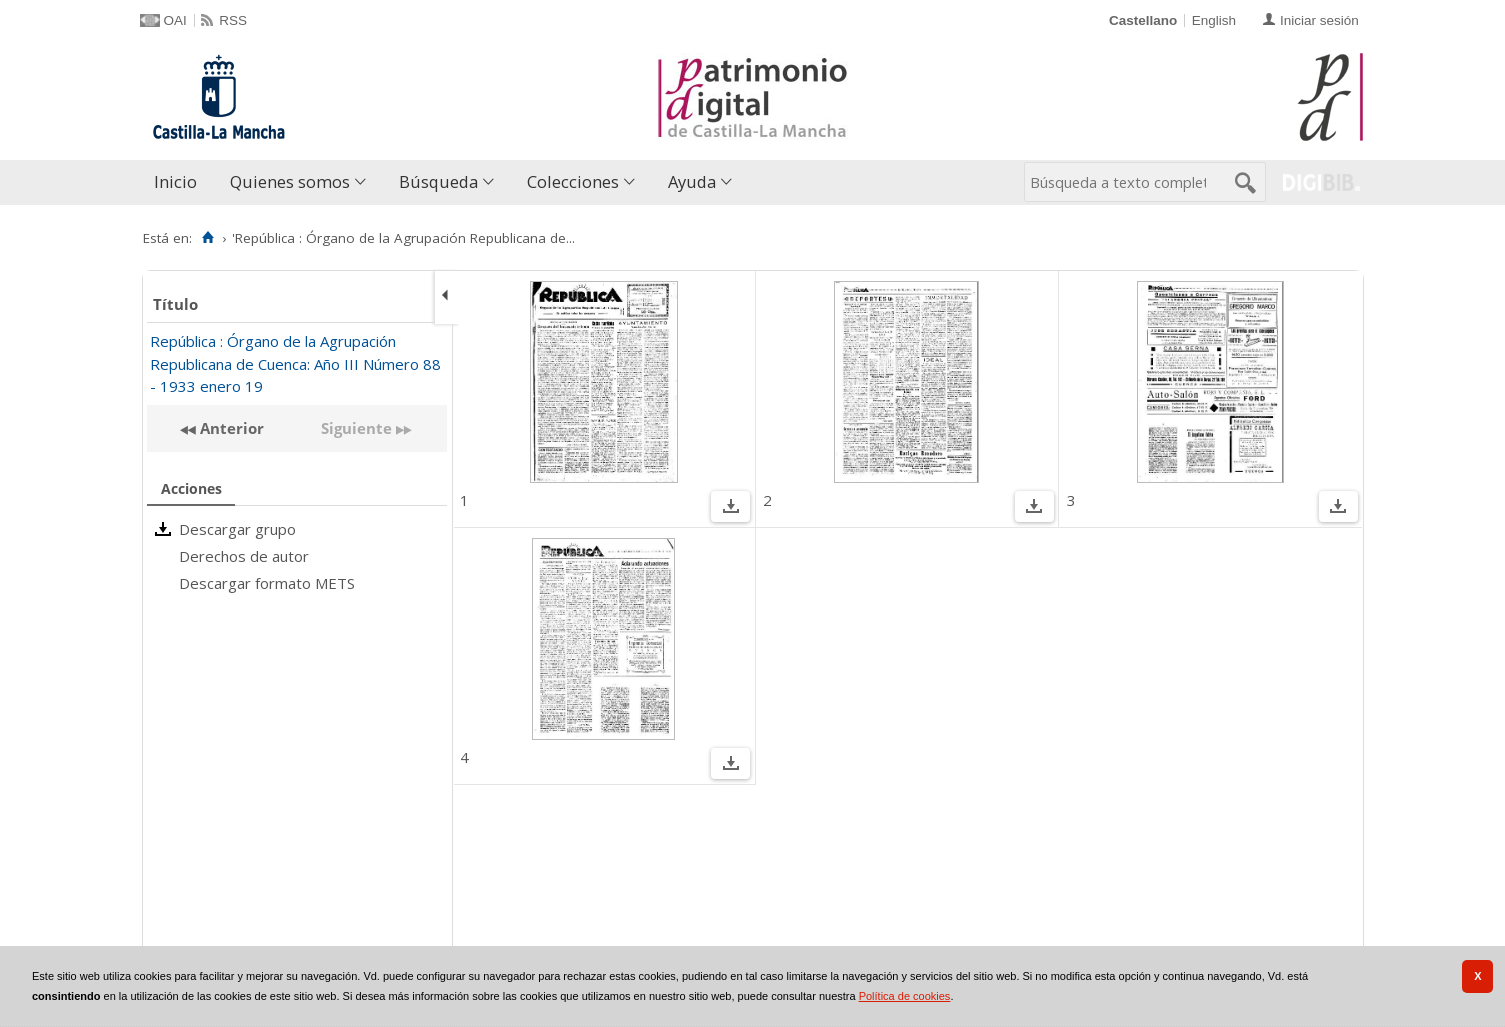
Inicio (175, 181)
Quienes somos (290, 181)
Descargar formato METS (267, 583)
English (1214, 20)
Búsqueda (438, 181)
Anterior (230, 428)
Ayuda (692, 181)
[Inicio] (208, 238)
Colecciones (573, 181)
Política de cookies (905, 996)
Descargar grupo (237, 529)
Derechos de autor (244, 556)
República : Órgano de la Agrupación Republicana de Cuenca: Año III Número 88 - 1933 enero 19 (295, 363)
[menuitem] (180, 182)
